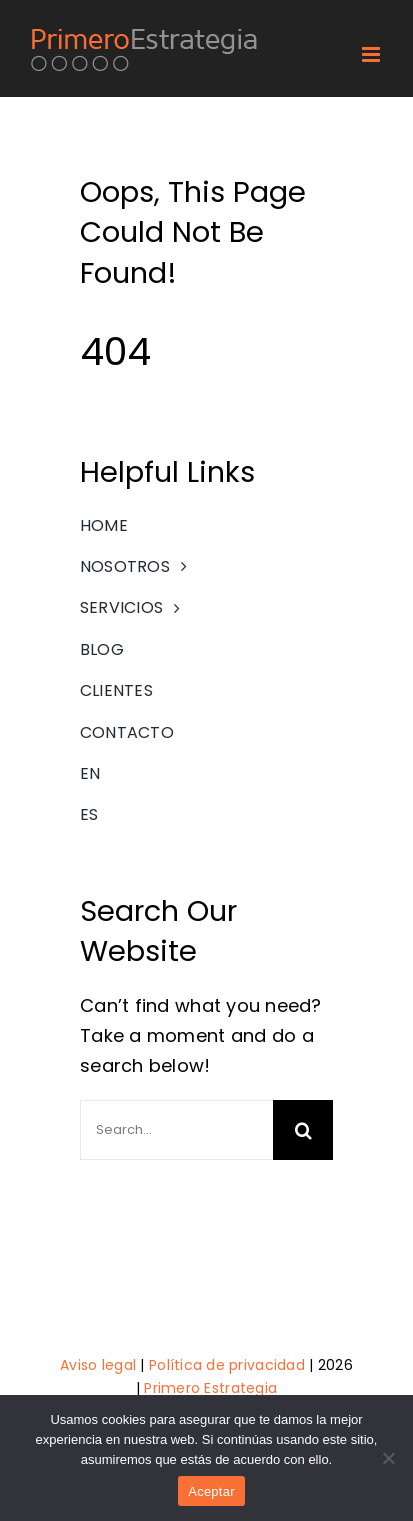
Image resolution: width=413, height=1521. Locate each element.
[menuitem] (206, 774)
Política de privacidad (227, 1365)
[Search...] (176, 1130)
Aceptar (211, 1491)
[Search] (303, 1130)
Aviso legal (98, 1365)
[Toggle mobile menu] (372, 54)
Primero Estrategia (210, 1388)
